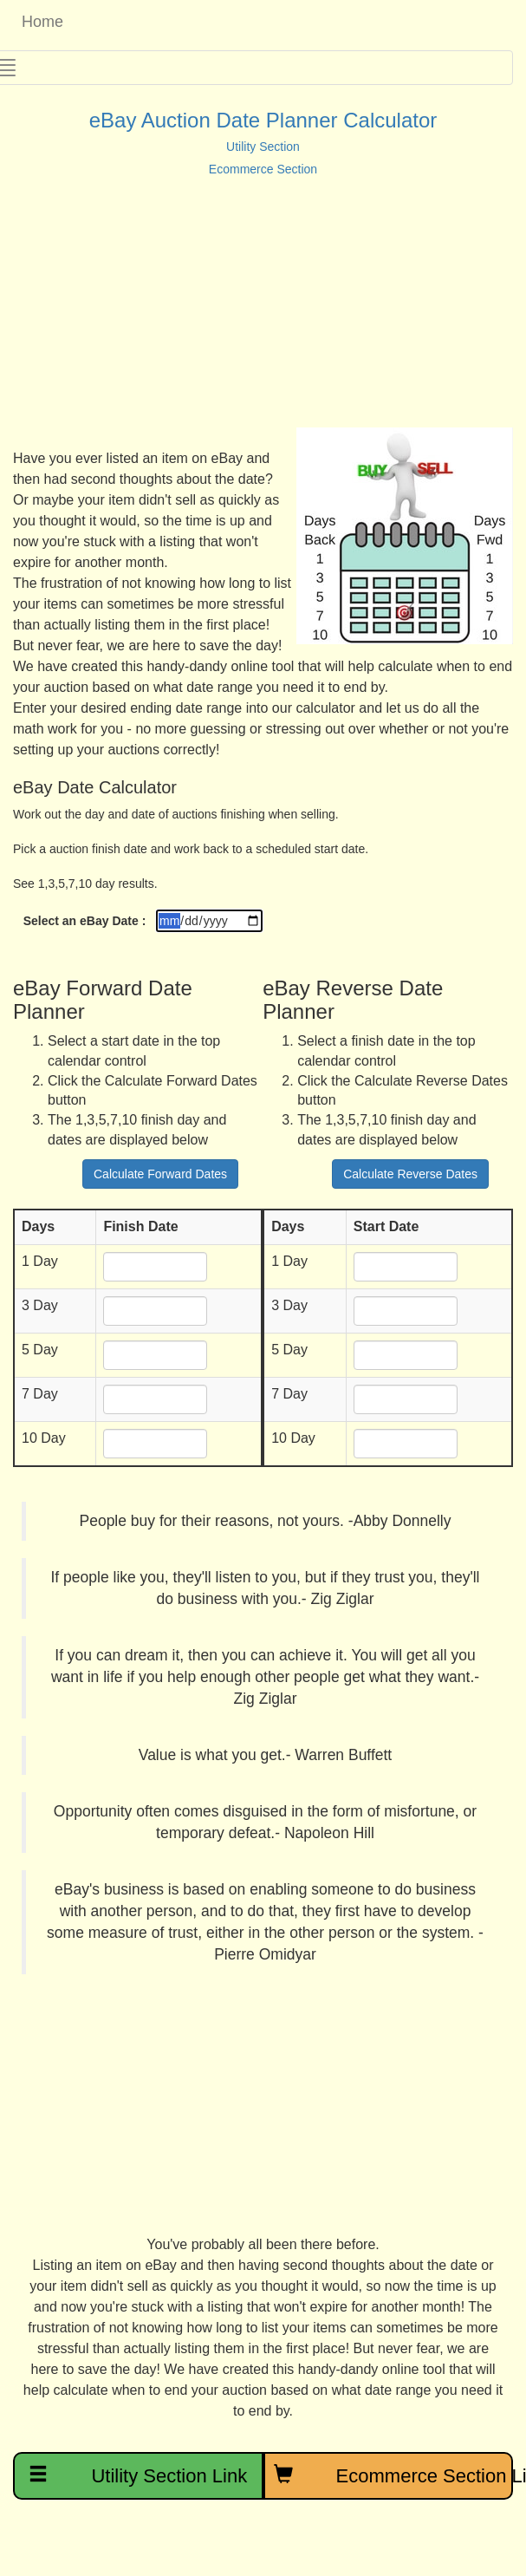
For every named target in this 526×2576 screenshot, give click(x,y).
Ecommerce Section (263, 169)
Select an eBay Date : (84, 921)
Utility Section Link (138, 2474)
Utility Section (263, 146)
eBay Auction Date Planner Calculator (263, 120)
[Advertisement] (242, 306)
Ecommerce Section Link (394, 2474)
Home (38, 21)
